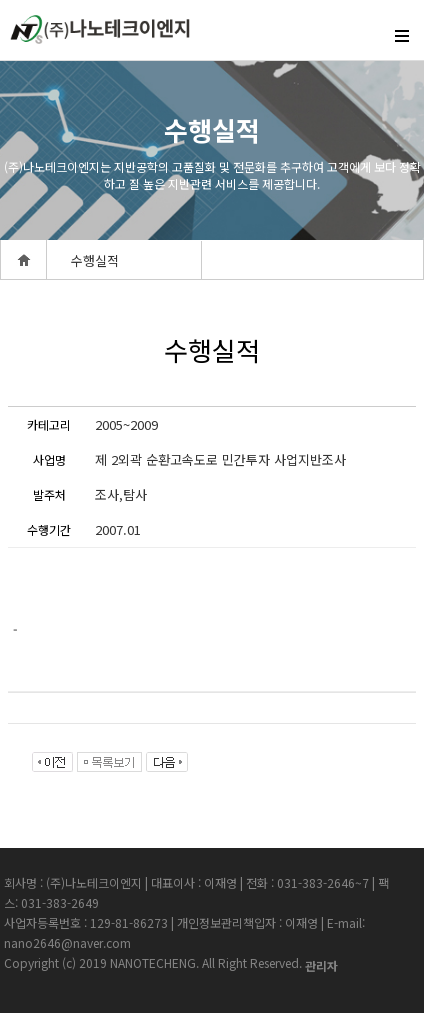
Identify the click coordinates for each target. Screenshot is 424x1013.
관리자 (321, 965)
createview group (100, 34)
